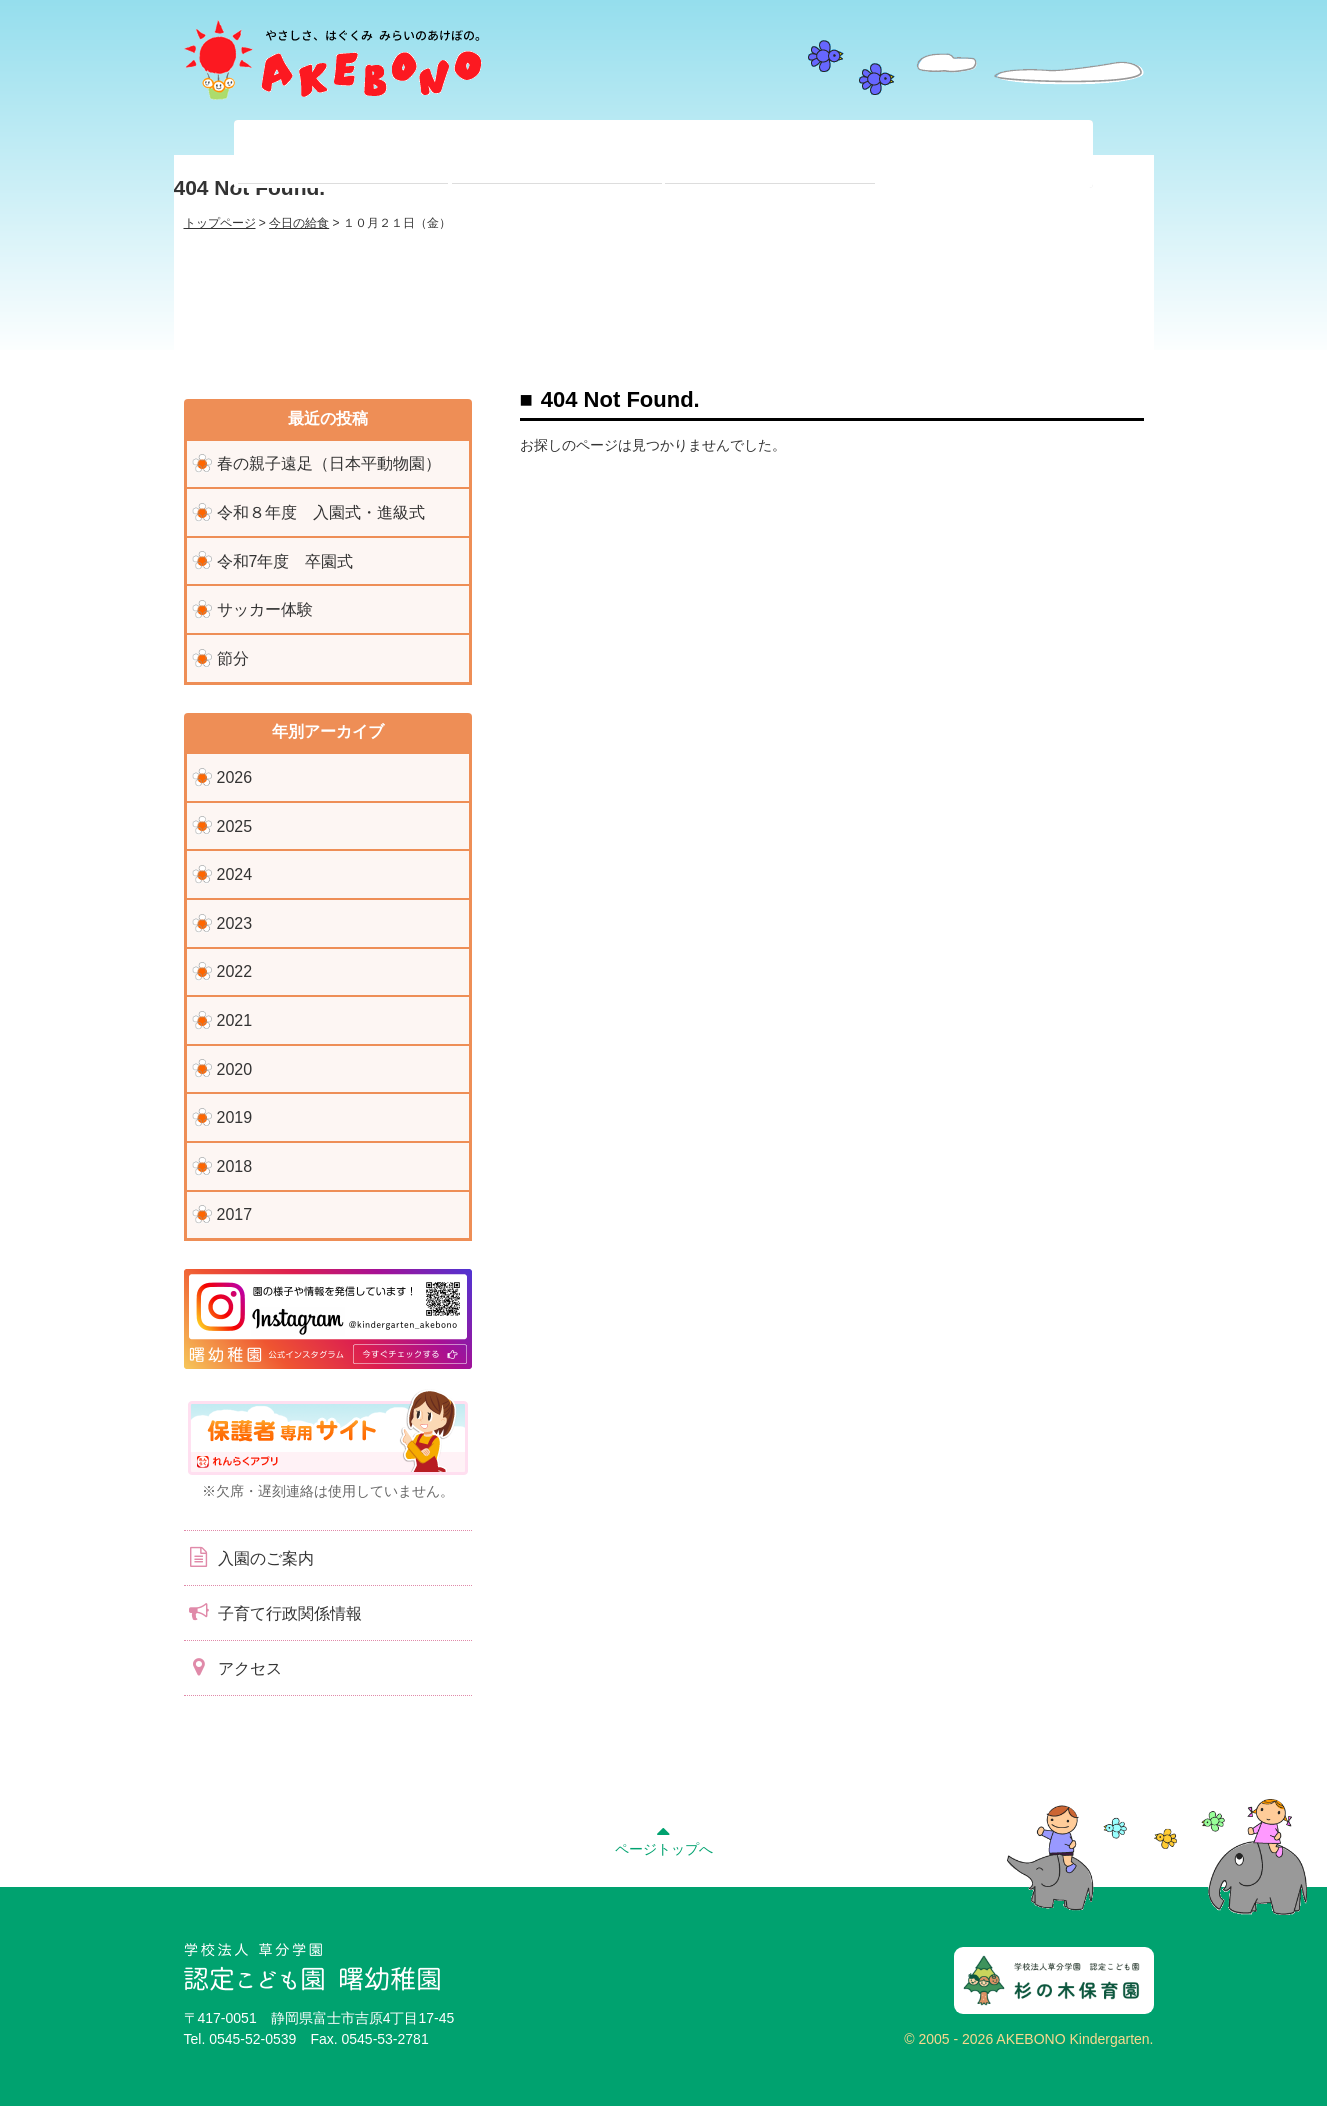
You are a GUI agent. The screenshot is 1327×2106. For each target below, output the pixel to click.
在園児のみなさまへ (557, 154)
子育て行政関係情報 (273, 1612)
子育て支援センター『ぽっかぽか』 (984, 154)
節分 (233, 658)
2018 (235, 1166)
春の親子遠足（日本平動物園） (329, 463)
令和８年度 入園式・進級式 (321, 512)
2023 (235, 923)
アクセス (233, 1667)
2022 (235, 971)
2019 (235, 1117)
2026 (235, 777)
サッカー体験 (265, 609)
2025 (235, 826)
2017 (235, 1214)
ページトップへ (664, 1838)
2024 (235, 874)
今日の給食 (299, 223)
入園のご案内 (249, 1557)
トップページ (220, 223)
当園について (343, 154)
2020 (235, 1069)
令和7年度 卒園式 (285, 561)
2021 (235, 1020)
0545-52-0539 (252, 2039)
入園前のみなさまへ (770, 154)
